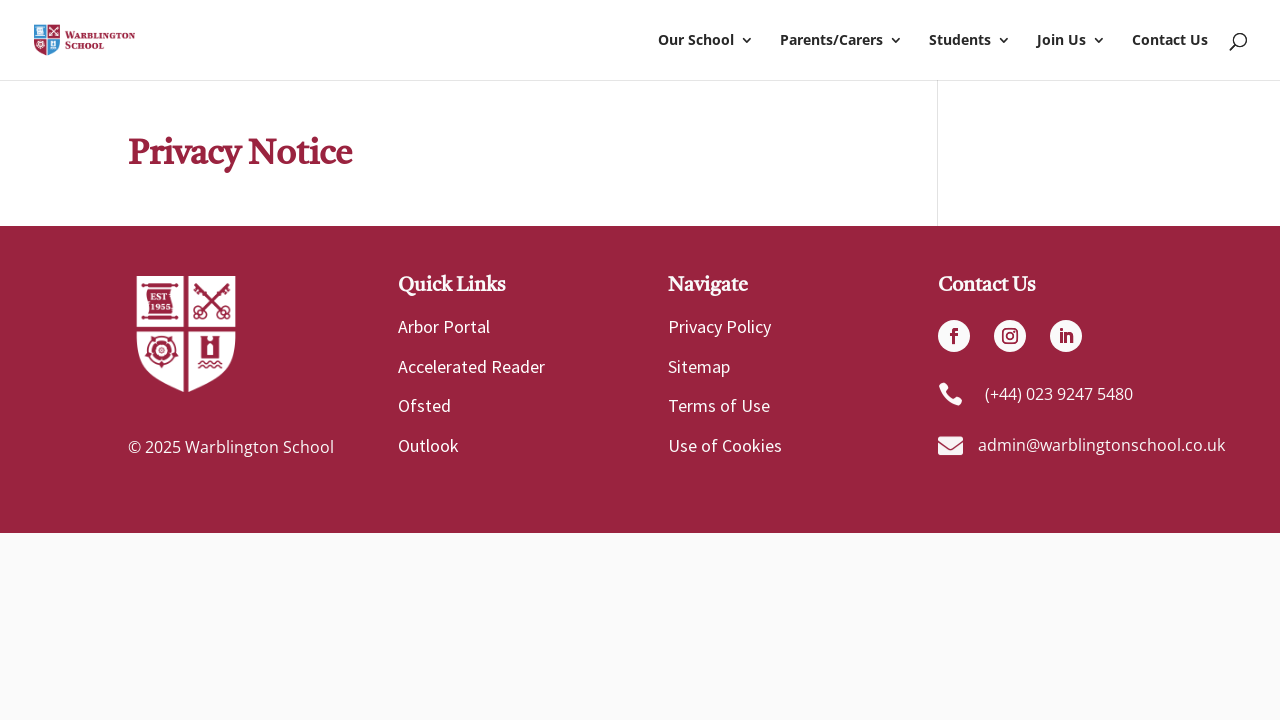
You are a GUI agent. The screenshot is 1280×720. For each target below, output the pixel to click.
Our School (696, 41)
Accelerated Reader (471, 366)
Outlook (428, 445)
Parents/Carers (831, 41)
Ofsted (424, 405)
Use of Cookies (725, 445)
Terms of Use (719, 405)
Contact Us (1170, 41)
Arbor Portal (444, 326)
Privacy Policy (719, 326)
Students (960, 41)
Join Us (1061, 41)
